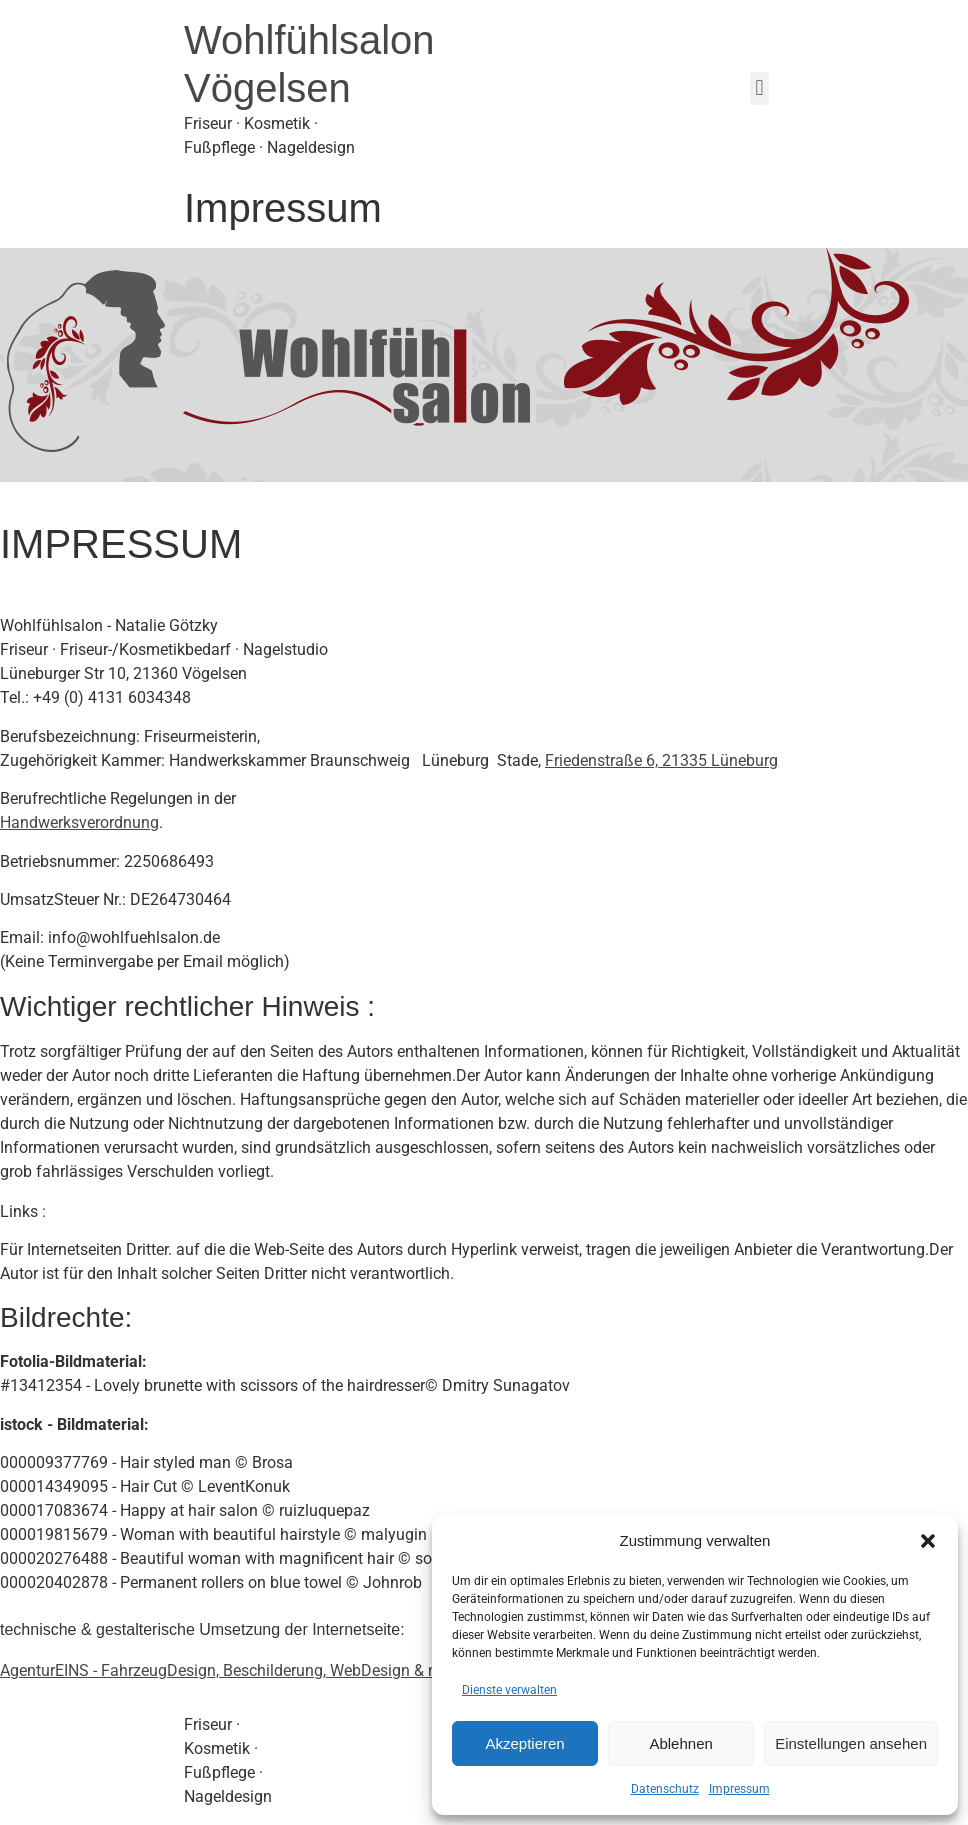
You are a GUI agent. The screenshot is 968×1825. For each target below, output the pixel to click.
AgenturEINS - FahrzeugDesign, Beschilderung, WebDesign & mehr (232, 1670)
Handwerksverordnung (79, 822)
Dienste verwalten (509, 1690)
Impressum (739, 1789)
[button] (928, 1541)
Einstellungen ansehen (851, 1743)
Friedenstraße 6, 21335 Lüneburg (661, 760)
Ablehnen (680, 1743)
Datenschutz (665, 1789)
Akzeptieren (524, 1743)
